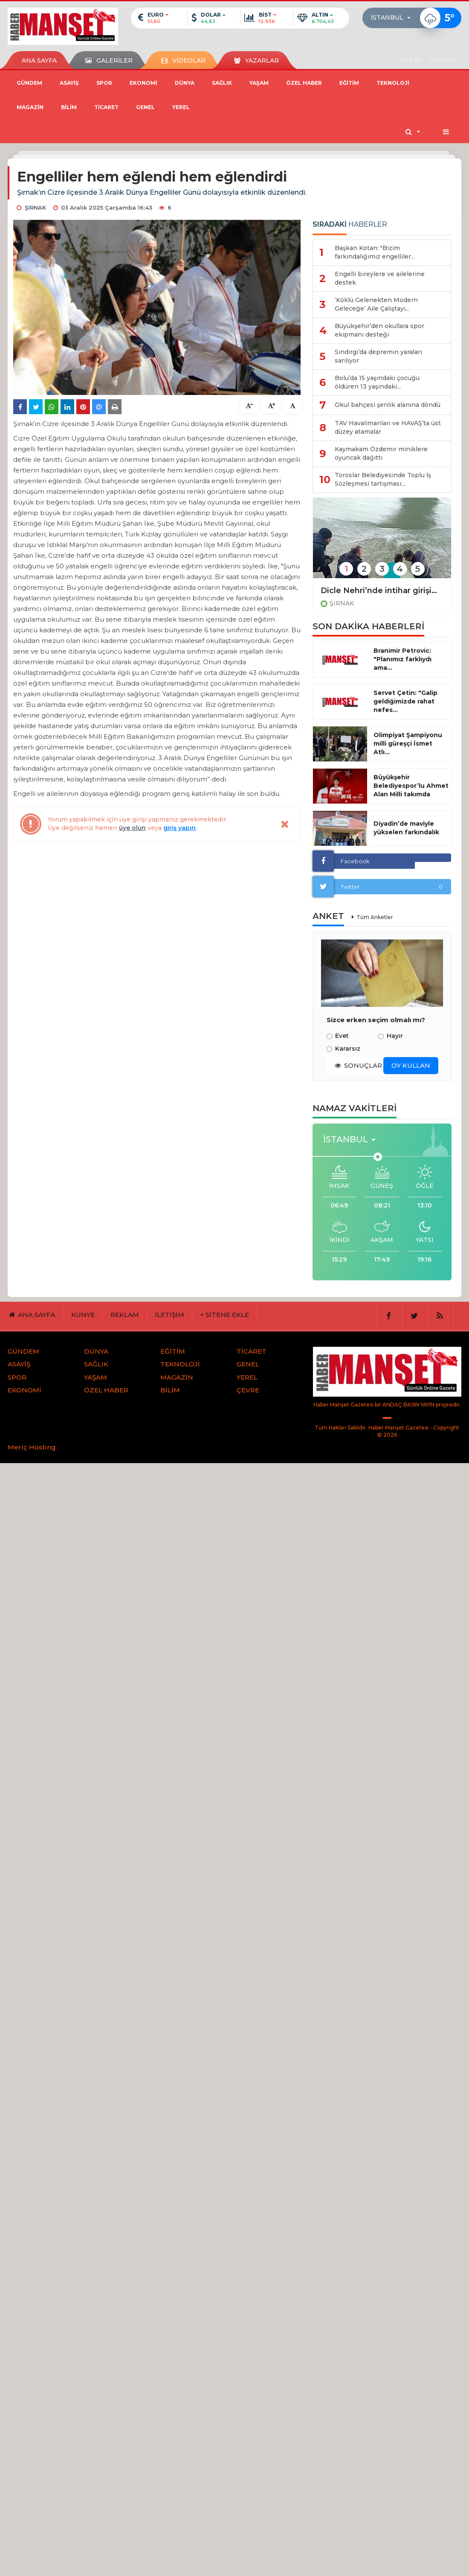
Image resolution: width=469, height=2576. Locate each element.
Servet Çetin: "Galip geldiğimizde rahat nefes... (405, 701)
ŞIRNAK (342, 603)
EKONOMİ (143, 83)
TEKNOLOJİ (392, 83)
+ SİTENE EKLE (224, 1315)
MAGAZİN (30, 107)
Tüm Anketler (374, 917)
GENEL (145, 107)
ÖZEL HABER (304, 83)
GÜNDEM (29, 83)
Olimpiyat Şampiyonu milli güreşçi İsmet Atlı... (407, 743)
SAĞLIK (222, 83)
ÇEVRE (248, 1390)
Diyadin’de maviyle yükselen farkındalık (406, 828)
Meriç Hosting (32, 1447)
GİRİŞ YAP (443, 59)
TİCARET (106, 107)
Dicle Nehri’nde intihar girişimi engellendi (382, 590)
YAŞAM (259, 83)
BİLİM (69, 107)
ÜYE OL (412, 59)
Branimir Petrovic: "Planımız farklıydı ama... (402, 659)
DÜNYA (184, 83)
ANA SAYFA (39, 60)
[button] (393, 18)
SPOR (104, 83)
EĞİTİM (349, 83)
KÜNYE (83, 1315)
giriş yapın (179, 828)
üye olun (132, 828)
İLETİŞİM (169, 1315)
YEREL (181, 107)
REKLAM (124, 1315)
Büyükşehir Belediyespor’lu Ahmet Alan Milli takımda (411, 785)
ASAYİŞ (69, 83)
